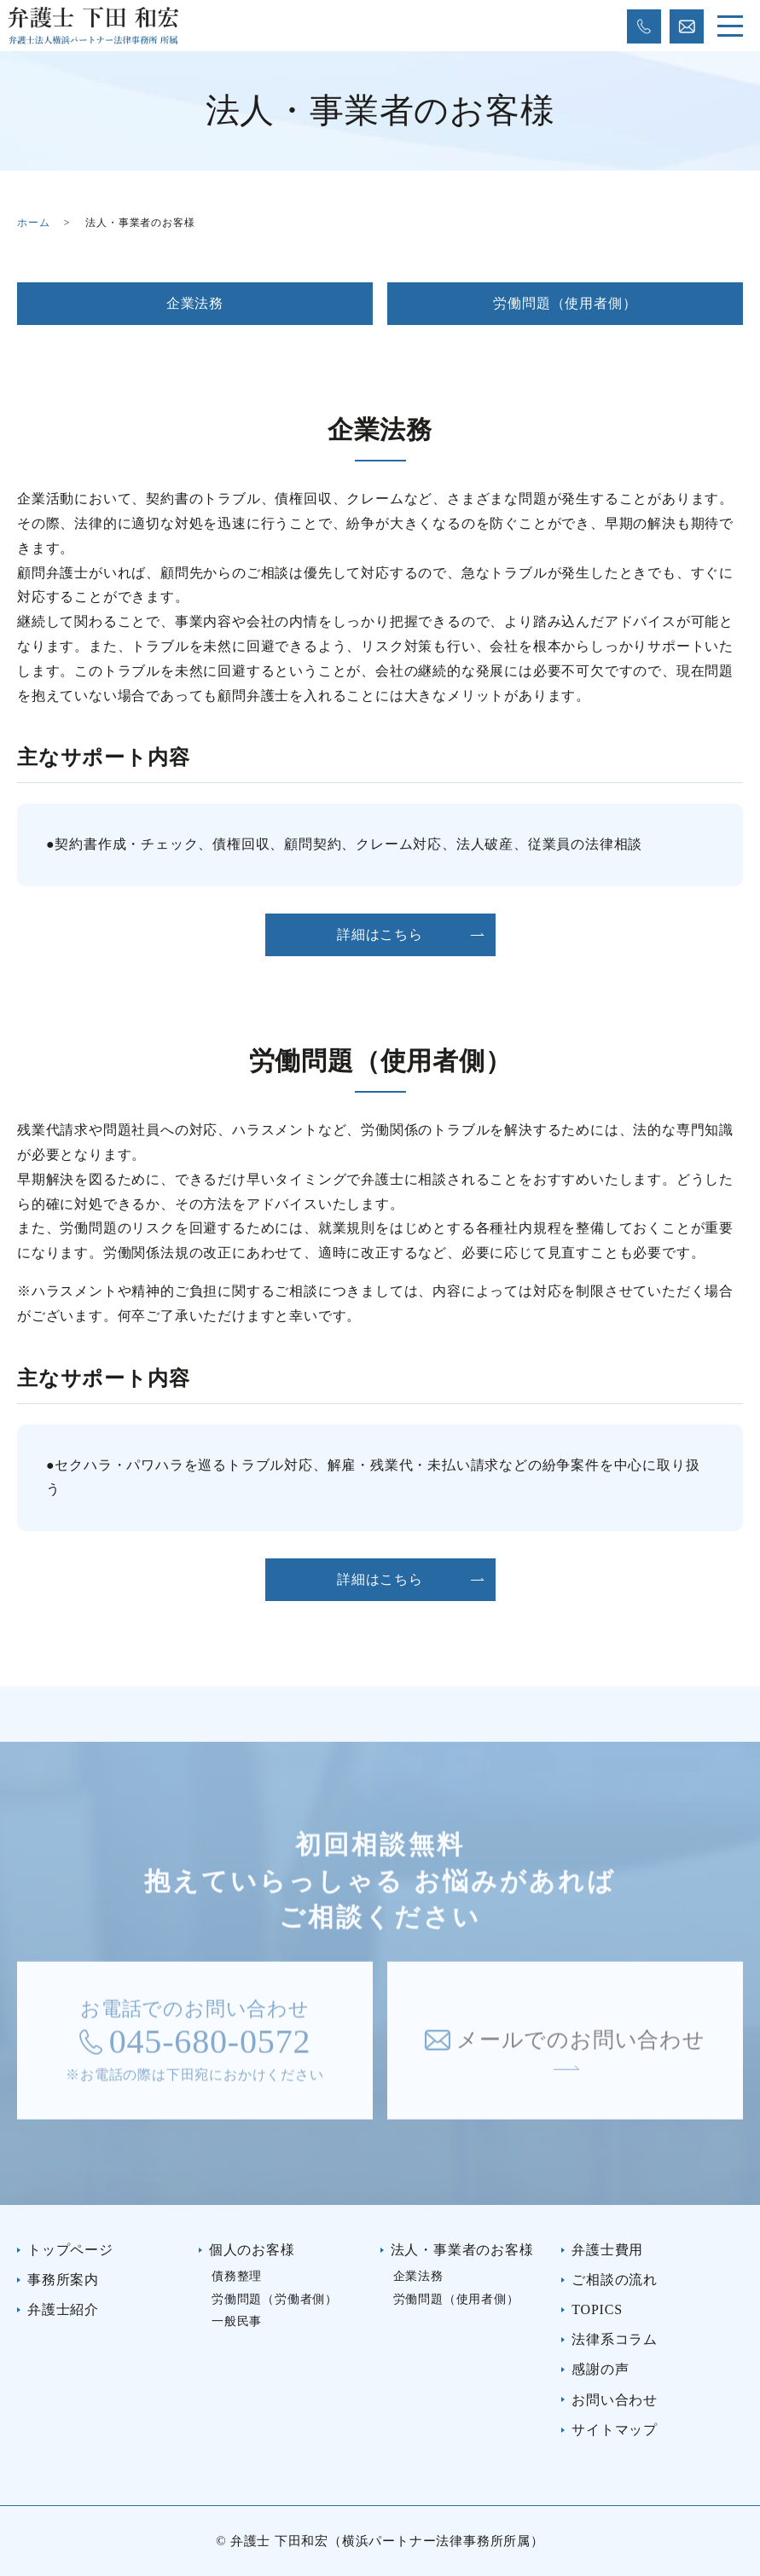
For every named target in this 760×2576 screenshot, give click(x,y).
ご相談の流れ (614, 2279)
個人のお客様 (252, 2249)
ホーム (33, 223)
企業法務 (194, 303)
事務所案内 (63, 2279)
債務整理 (237, 2276)
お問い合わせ (614, 2400)
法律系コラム (614, 2339)
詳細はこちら (380, 934)
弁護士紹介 (63, 2309)
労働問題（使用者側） (564, 303)
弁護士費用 (607, 2249)
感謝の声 (600, 2369)
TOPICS (597, 2309)
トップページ (70, 2249)
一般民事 (237, 2321)
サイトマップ (614, 2429)
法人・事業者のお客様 (462, 2249)
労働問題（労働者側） (275, 2299)
